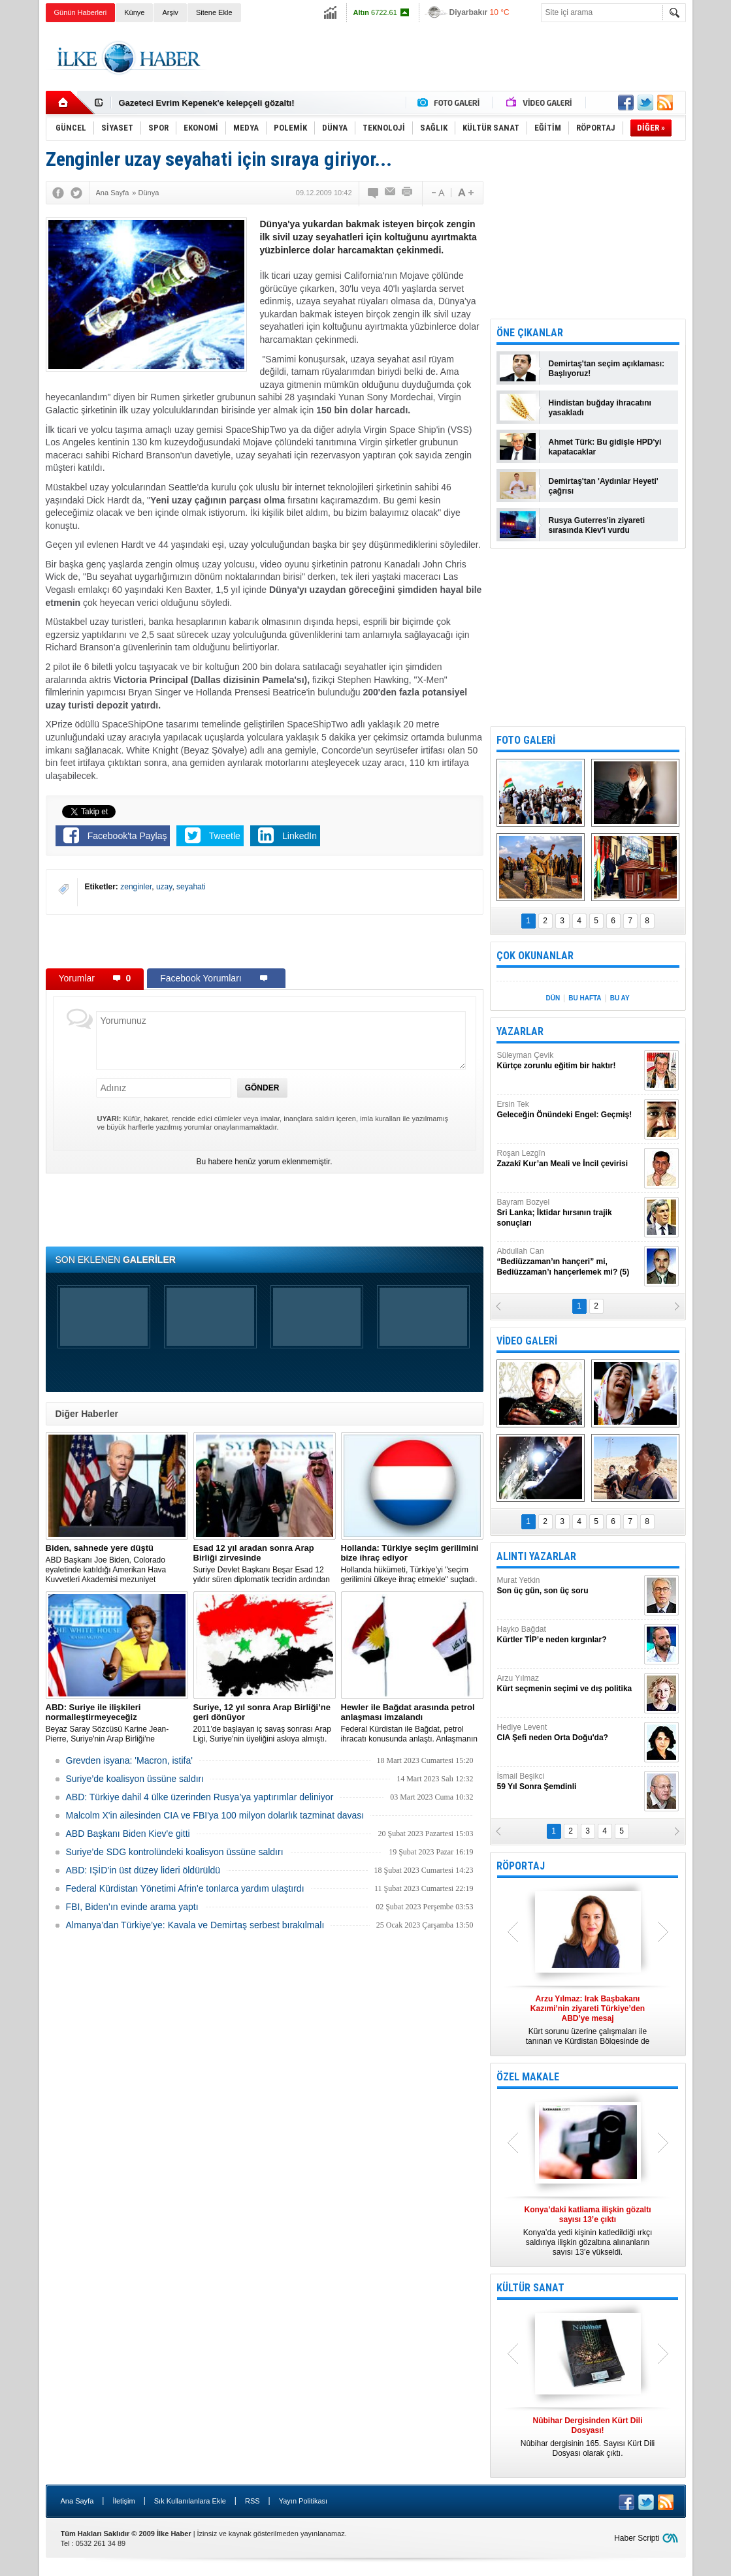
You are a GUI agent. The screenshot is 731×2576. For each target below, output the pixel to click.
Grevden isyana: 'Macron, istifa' (129, 1760)
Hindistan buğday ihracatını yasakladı (600, 407)
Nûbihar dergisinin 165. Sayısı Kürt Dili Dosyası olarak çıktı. (588, 2437)
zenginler (136, 886)
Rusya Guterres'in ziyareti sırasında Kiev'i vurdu (597, 525)
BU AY (620, 998)
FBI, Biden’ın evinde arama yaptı (132, 1906)
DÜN (552, 998)
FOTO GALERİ (525, 740)
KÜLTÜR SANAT (530, 2288)
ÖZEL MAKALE (527, 2077)
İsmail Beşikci (569, 1782)
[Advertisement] (448, 58)
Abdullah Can (569, 1262)
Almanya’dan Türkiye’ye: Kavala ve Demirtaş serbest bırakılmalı (195, 1925)
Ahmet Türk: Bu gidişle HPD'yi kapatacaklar (605, 446)
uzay (164, 886)
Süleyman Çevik (569, 1061)
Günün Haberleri (80, 12)
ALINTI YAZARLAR (536, 1556)
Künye (134, 12)
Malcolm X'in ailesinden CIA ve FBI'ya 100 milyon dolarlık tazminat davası (215, 1815)
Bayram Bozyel (569, 1213)
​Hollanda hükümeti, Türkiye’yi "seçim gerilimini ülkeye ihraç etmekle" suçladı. (412, 1563)
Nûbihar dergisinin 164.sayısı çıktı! (189, 103)
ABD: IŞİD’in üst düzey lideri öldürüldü (143, 1870)
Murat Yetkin (569, 1586)
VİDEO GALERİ (526, 1341)
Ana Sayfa (77, 2501)
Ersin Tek (569, 1110)
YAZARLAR (520, 1031)
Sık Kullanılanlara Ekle (190, 2501)
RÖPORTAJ (520, 1866)
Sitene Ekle (214, 12)
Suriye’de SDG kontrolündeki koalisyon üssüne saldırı (175, 1852)
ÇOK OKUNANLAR (535, 955)
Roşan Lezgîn (569, 1159)
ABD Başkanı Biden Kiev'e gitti (128, 1833)
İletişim (123, 2501)
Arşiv (170, 12)
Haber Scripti (636, 2538)
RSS (252, 2501)
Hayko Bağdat (569, 1635)
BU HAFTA (584, 998)
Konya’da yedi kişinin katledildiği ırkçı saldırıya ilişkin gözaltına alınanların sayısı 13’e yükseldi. (588, 2231)
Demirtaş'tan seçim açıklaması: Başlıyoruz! (607, 368)
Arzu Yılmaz (569, 1684)
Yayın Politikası (303, 2501)
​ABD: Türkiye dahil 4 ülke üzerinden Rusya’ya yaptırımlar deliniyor (200, 1797)
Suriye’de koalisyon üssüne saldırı (135, 1778)
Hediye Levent (569, 1733)
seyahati (191, 886)
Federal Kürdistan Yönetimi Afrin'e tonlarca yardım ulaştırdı (185, 1888)
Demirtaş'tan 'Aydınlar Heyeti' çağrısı (603, 486)
